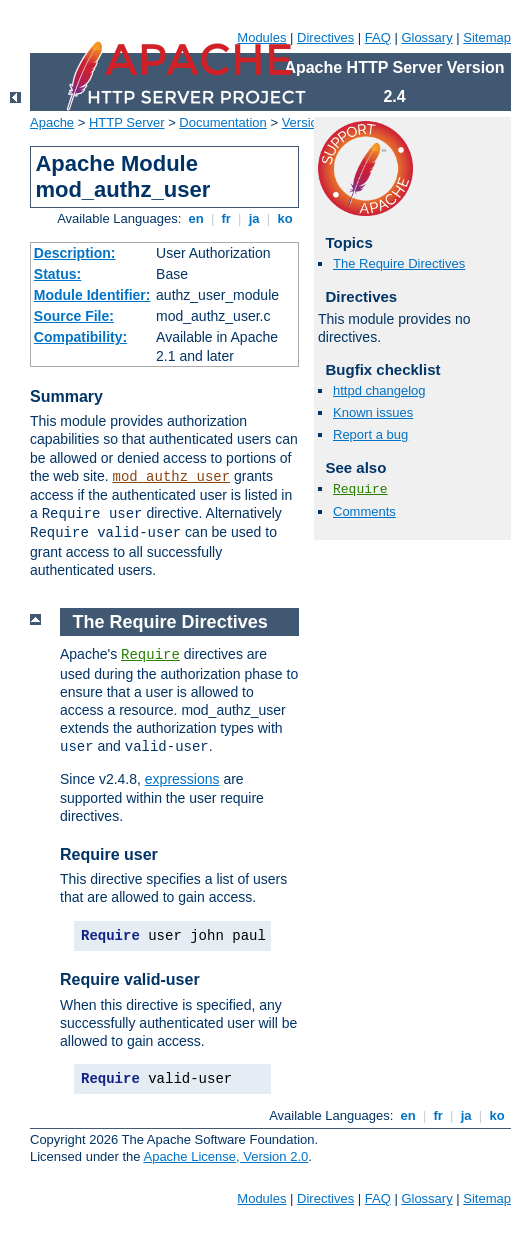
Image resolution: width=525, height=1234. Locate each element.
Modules (261, 37)
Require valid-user (130, 979)
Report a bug (370, 434)
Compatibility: (80, 337)
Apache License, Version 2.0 (225, 1156)
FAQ (378, 37)
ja (254, 218)
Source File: (74, 316)
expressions (182, 779)
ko (285, 218)
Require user (109, 854)
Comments (364, 511)
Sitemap (487, 37)
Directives (325, 37)
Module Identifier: (92, 295)
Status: (57, 274)
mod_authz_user (172, 477)
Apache (52, 122)
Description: (75, 253)
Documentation (222, 122)
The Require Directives (399, 263)
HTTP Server (127, 122)
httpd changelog (379, 390)
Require (360, 489)
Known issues (373, 412)
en (196, 218)
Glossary (426, 37)
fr (226, 218)
